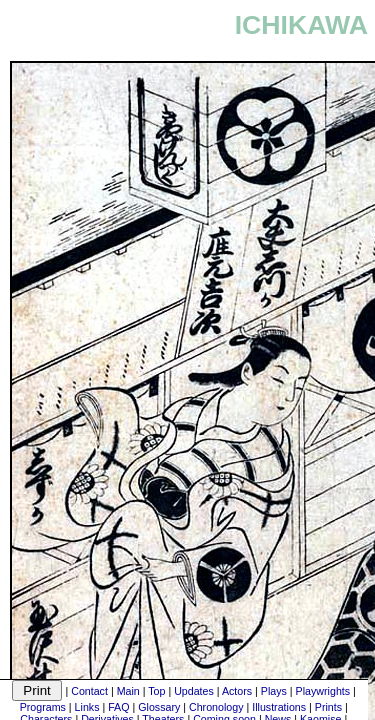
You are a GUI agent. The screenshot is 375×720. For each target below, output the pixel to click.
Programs (43, 707)
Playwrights (323, 691)
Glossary (159, 707)
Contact (89, 691)
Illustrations (279, 707)
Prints (328, 707)
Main (128, 691)
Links (87, 707)
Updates (194, 691)
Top (156, 691)
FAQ (118, 707)
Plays (274, 691)
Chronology (216, 707)
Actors (237, 691)
